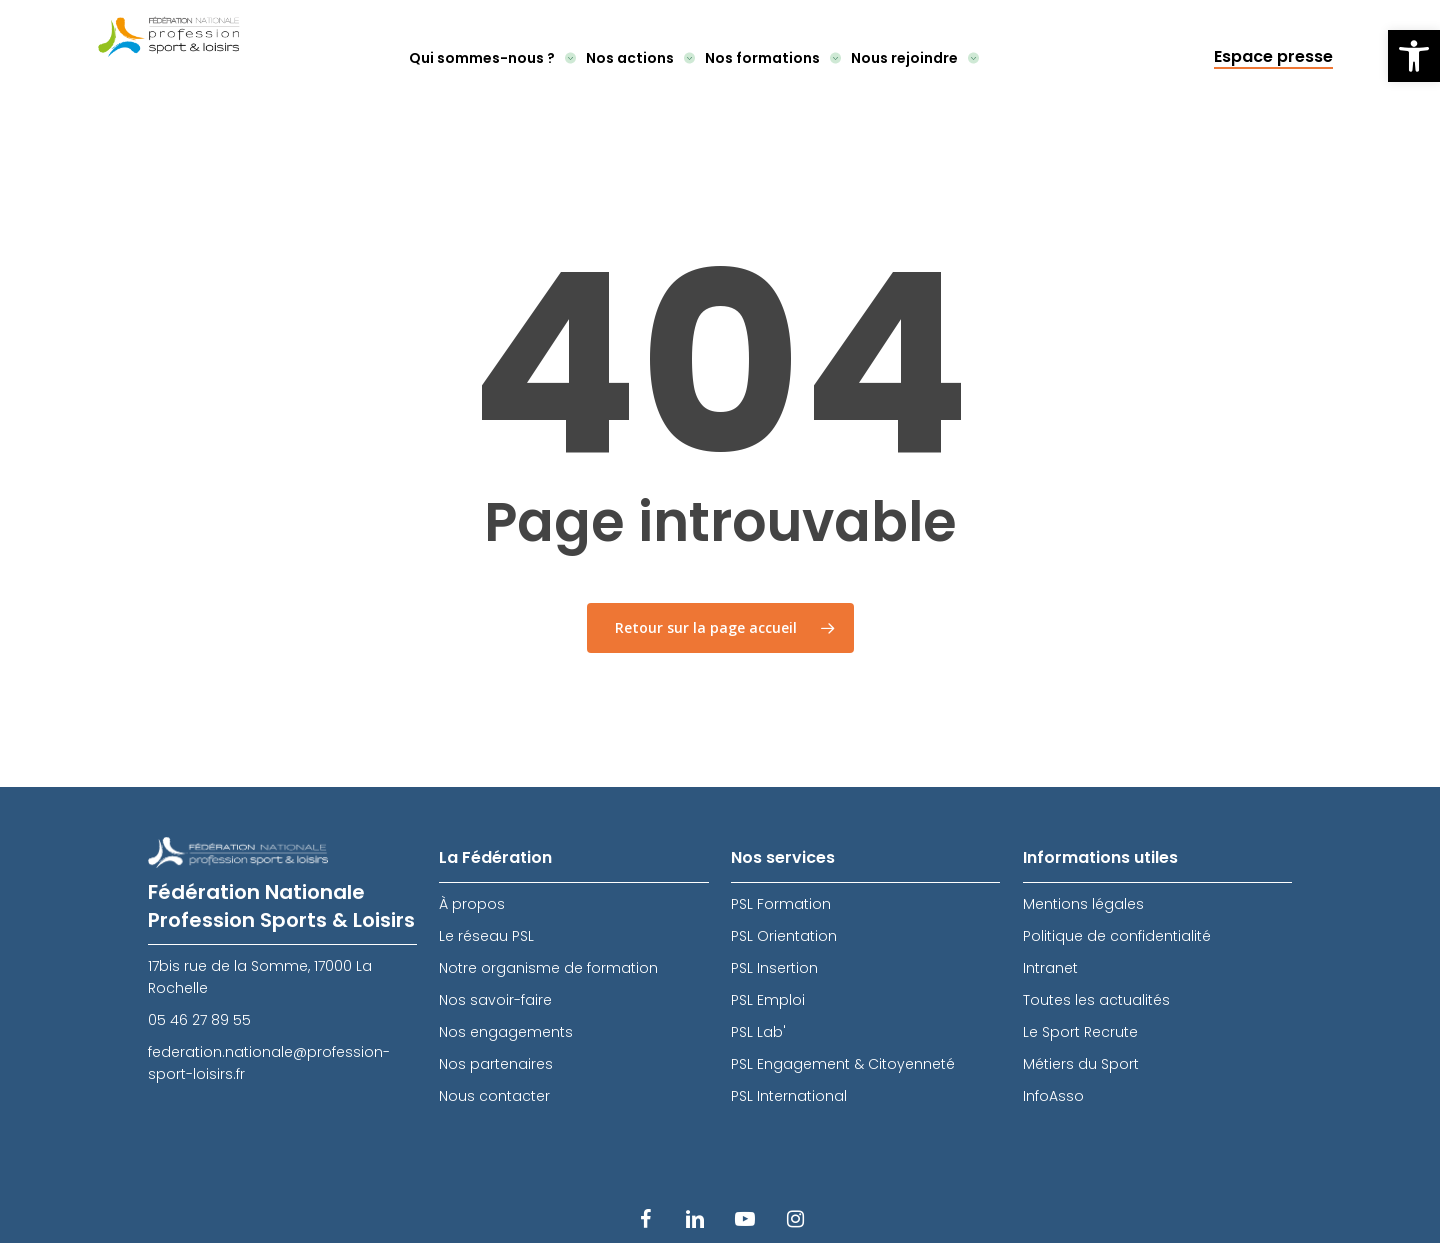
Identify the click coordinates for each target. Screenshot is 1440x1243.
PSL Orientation (784, 936)
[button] (1414, 56)
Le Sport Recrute (1080, 1032)
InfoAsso (1053, 1096)
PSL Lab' (758, 1032)
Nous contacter (494, 1096)
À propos (472, 904)
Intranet (1050, 968)
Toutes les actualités (1096, 1000)
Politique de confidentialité (1117, 936)
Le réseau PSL (486, 936)
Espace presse (1273, 57)
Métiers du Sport (1081, 1064)
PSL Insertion (774, 968)
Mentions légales (1083, 904)
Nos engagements (506, 1032)
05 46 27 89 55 (199, 1020)
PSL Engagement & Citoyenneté (843, 1064)
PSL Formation (781, 904)
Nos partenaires (496, 1064)
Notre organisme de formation (548, 968)
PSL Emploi (768, 1000)
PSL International (789, 1096)
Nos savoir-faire (495, 1000)
